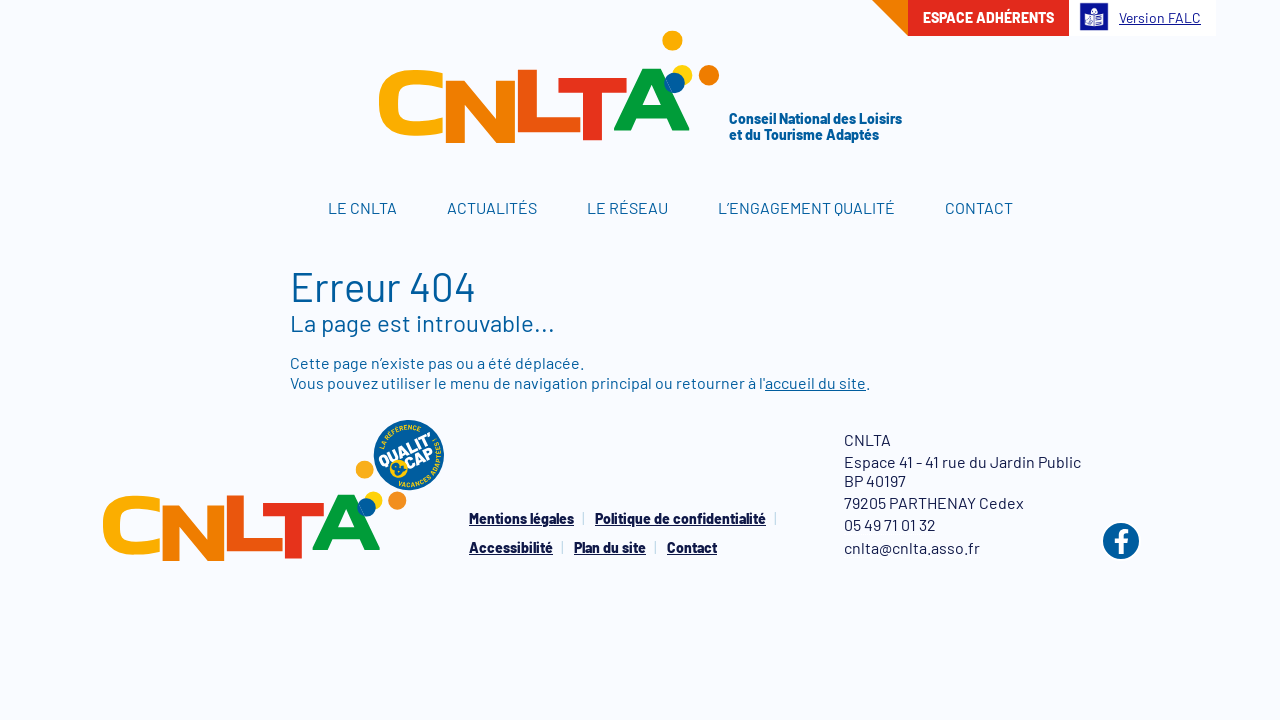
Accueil (270, 208)
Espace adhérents (988, 17)
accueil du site (815, 382)
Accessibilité (511, 547)
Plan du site (610, 547)
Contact (979, 207)
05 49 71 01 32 (890, 524)
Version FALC (1140, 16)
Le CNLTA (362, 207)
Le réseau (627, 207)
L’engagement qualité (806, 207)
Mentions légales (521, 518)
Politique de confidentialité (680, 518)
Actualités (492, 207)
